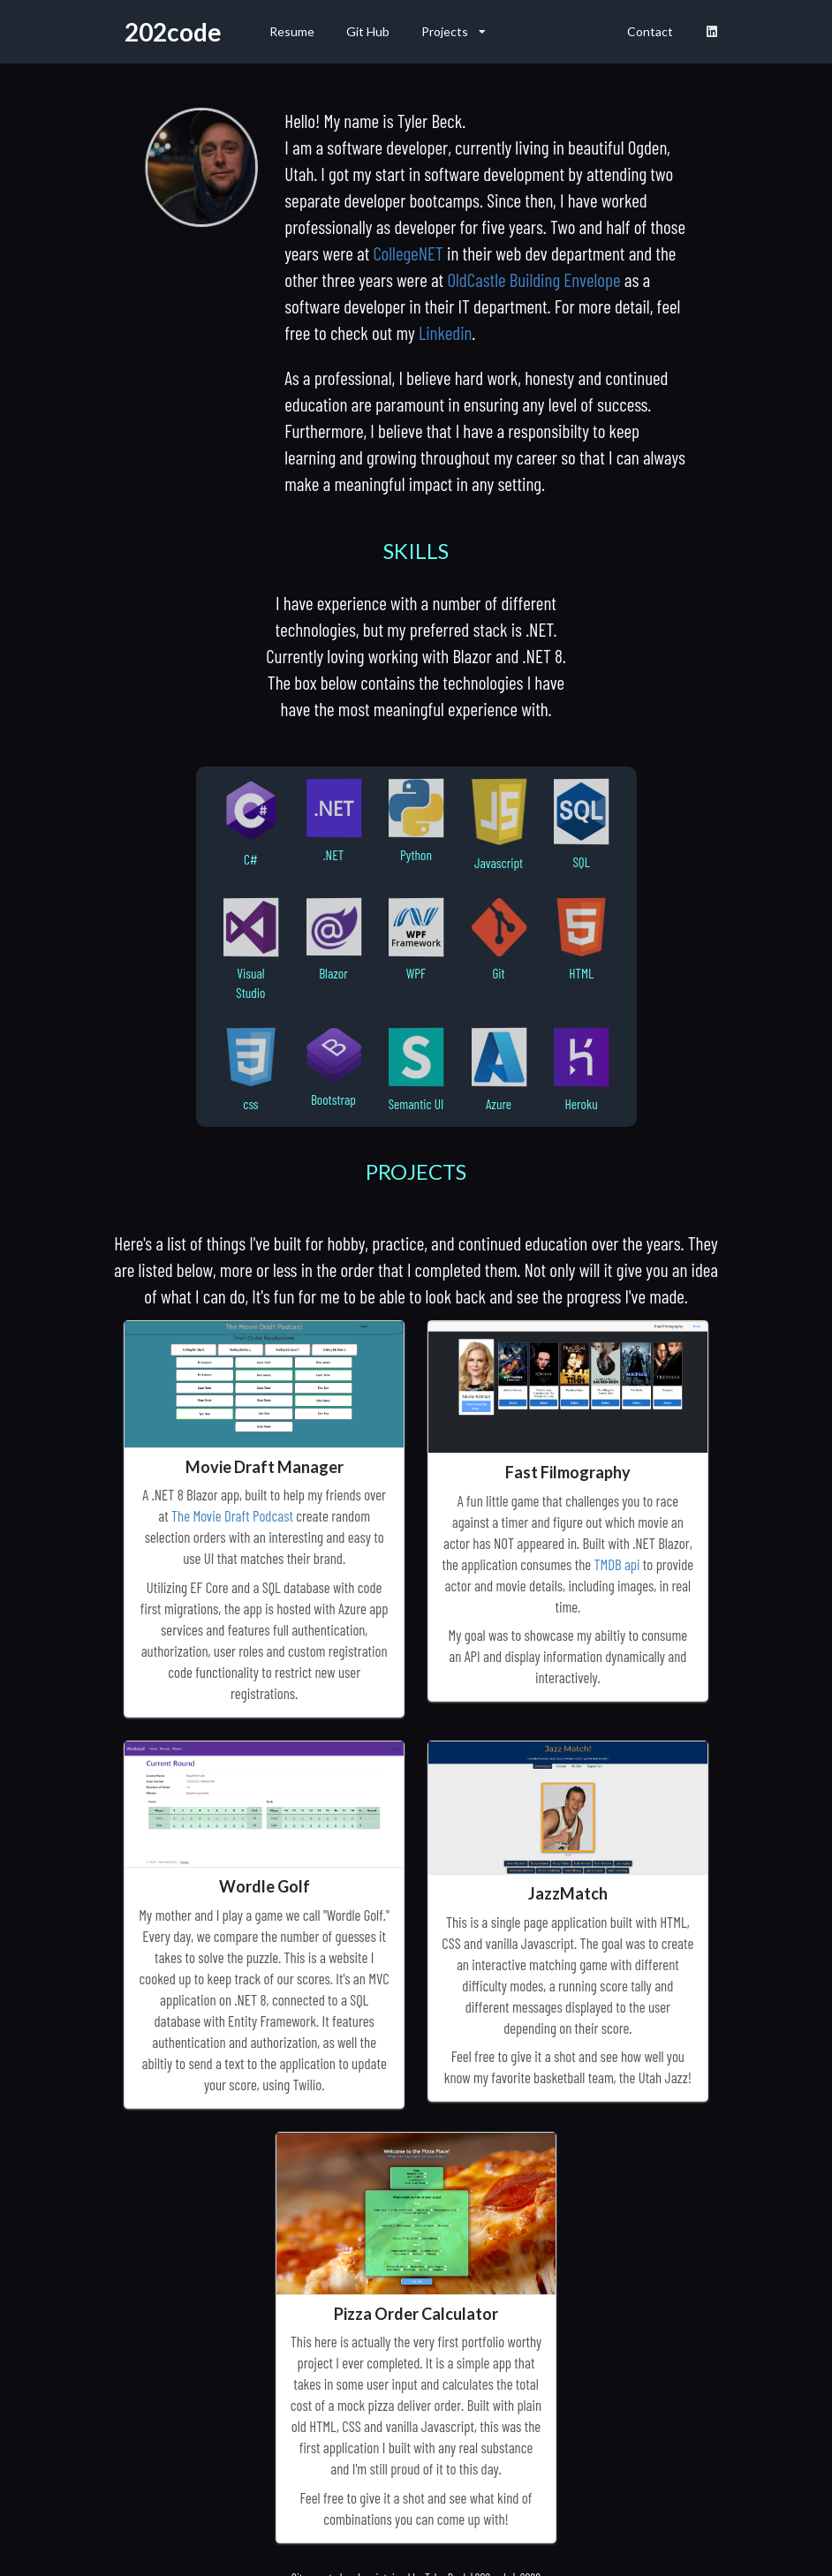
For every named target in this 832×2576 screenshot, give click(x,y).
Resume (291, 31)
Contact (650, 31)
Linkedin (445, 332)
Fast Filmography (568, 1472)
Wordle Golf (264, 1886)
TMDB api (616, 1564)
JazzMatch (568, 1893)
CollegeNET (407, 253)
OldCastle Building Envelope (533, 279)
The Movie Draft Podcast (232, 1515)
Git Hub (368, 31)
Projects (453, 31)
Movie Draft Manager (264, 1467)
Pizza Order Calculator (416, 2313)
